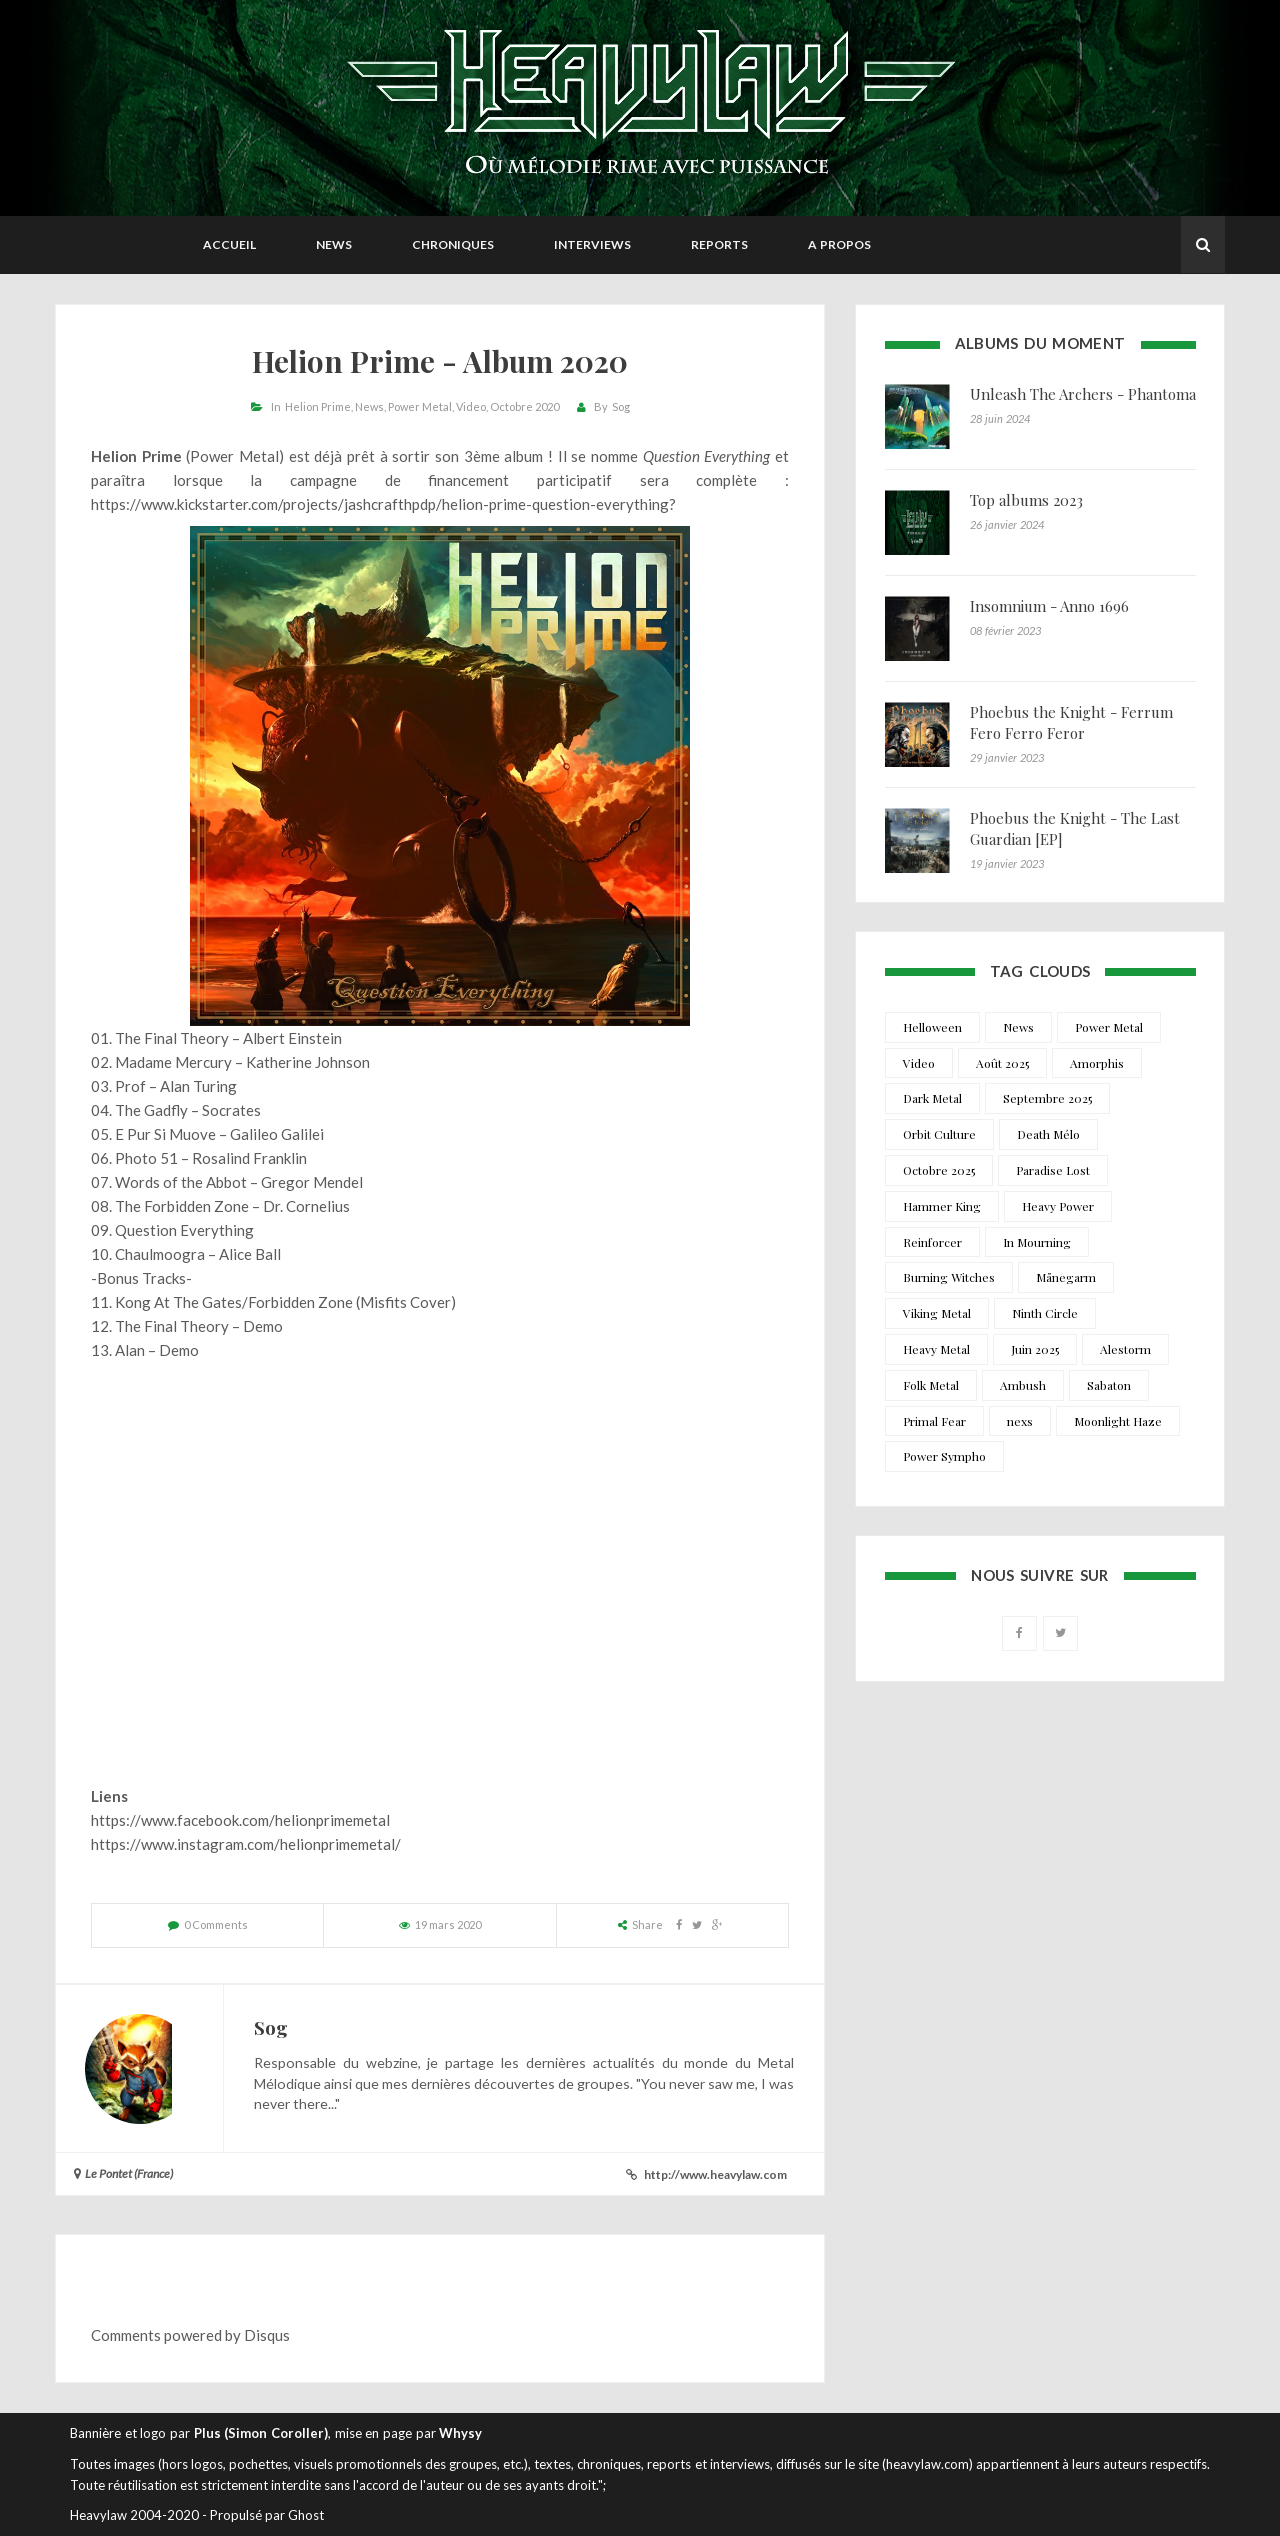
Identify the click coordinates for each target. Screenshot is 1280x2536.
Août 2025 (1002, 1063)
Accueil (229, 244)
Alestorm (1125, 1349)
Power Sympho (944, 1456)
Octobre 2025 (939, 1170)
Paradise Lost (1053, 1170)
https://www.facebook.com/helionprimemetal (240, 1820)
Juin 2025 (1035, 1349)
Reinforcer (932, 1242)
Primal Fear (934, 1421)
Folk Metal (931, 1385)
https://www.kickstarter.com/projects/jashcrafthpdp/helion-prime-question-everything (380, 504)
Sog (621, 406)
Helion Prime (318, 406)
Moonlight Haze (1118, 1421)
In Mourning (1037, 1242)
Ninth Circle (1045, 1313)
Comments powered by (190, 2335)
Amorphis (1097, 1063)
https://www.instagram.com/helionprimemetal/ (246, 1844)
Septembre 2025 (1047, 1098)
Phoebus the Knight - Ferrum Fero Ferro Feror (1071, 722)
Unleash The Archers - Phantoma (1083, 394)
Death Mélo (1048, 1134)
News (334, 244)
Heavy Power (1058, 1206)
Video (471, 406)
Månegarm (1066, 1277)
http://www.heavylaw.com (715, 2174)
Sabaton (1109, 1385)
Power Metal (420, 406)
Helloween (932, 1027)
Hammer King (942, 1206)
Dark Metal (932, 1098)
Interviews (592, 244)
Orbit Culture (939, 1134)
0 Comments (216, 1924)
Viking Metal (937, 1313)
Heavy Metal (936, 1349)
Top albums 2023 (1026, 500)
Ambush (1023, 1385)
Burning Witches (949, 1277)
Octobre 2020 (524, 406)
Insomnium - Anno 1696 (1049, 606)
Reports (719, 244)
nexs (1020, 1421)
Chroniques (453, 244)
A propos (839, 244)
